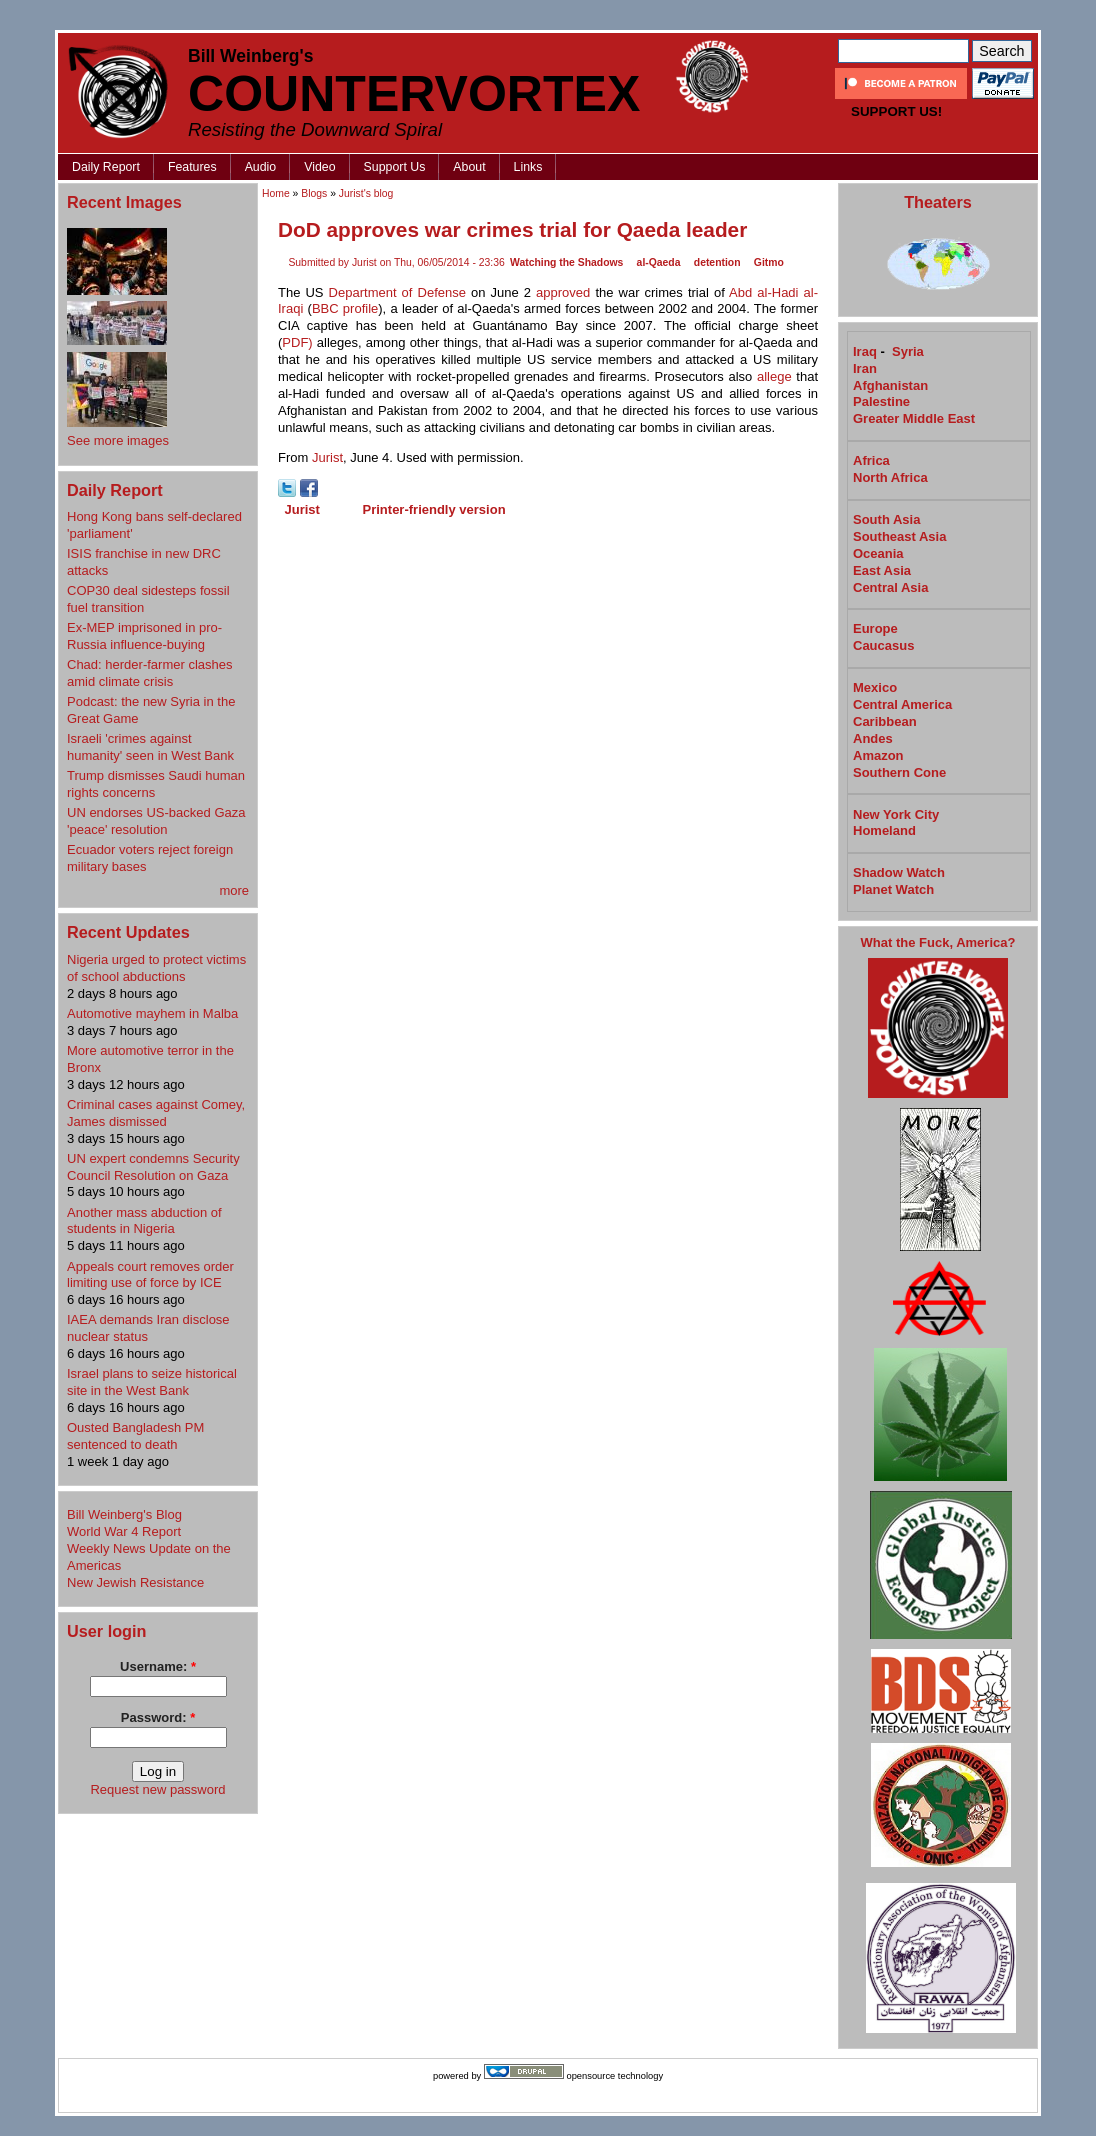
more (234, 890)
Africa (871, 460)
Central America (902, 704)
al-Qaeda (659, 262)
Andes (873, 738)
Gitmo (769, 262)
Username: (158, 1666)
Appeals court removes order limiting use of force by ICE (150, 1275)
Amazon (878, 755)
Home (276, 193)
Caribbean (885, 721)
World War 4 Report (124, 1531)
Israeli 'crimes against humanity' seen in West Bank (150, 747)
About (469, 167)
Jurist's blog (366, 193)
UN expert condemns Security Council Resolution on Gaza (153, 1167)
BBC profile (345, 308)
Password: (158, 1717)
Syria (908, 351)
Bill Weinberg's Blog (124, 1514)
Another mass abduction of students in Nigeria (144, 1221)
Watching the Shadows (566, 262)
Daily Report (106, 167)
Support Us (395, 167)
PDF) (297, 342)
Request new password (157, 1789)
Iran (865, 368)
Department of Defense (397, 292)
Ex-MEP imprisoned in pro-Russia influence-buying (144, 636)
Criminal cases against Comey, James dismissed (156, 1113)
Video (319, 167)
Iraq (865, 351)
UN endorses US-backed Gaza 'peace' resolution (156, 821)
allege (774, 376)
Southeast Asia (899, 536)
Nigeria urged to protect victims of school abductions (156, 968)
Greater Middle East (914, 418)
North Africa (890, 477)
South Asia (886, 519)
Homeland (884, 830)
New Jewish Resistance (135, 1582)
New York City (896, 814)
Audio (261, 167)
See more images (118, 440)
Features (192, 167)
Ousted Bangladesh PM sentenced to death (135, 1436)
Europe (875, 628)
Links (528, 167)
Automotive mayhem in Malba (152, 1013)
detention (717, 262)
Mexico (875, 687)
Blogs (314, 193)
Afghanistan (890, 385)
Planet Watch (893, 889)
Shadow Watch (899, 872)
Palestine (881, 401)
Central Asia (890, 587)
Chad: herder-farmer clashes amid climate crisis (149, 673)
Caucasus (883, 645)
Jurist (327, 457)
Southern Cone (899, 772)
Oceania (878, 553)
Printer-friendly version (434, 509)
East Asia (882, 570)
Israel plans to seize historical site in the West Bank (152, 1382)
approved (563, 292)
